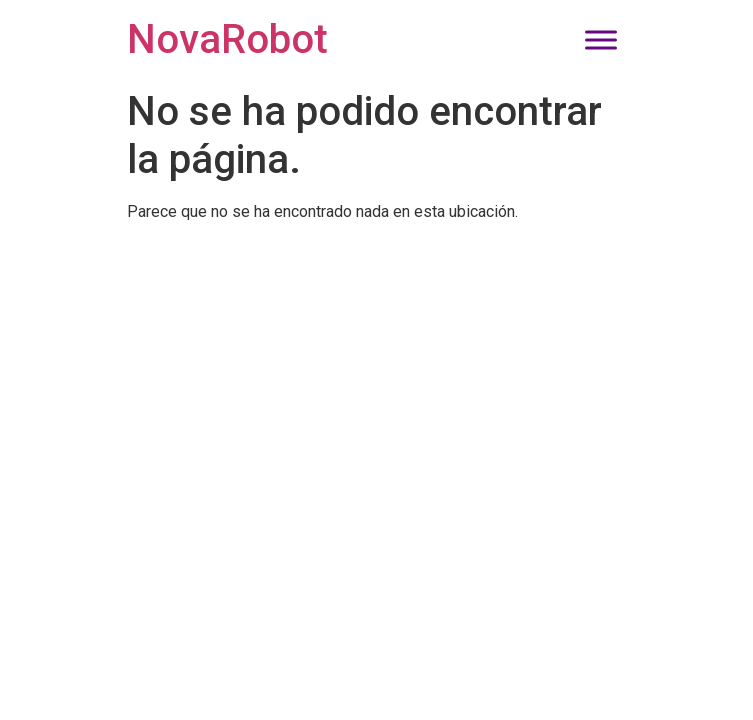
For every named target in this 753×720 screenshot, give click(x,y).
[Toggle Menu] (601, 39)
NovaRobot (227, 39)
